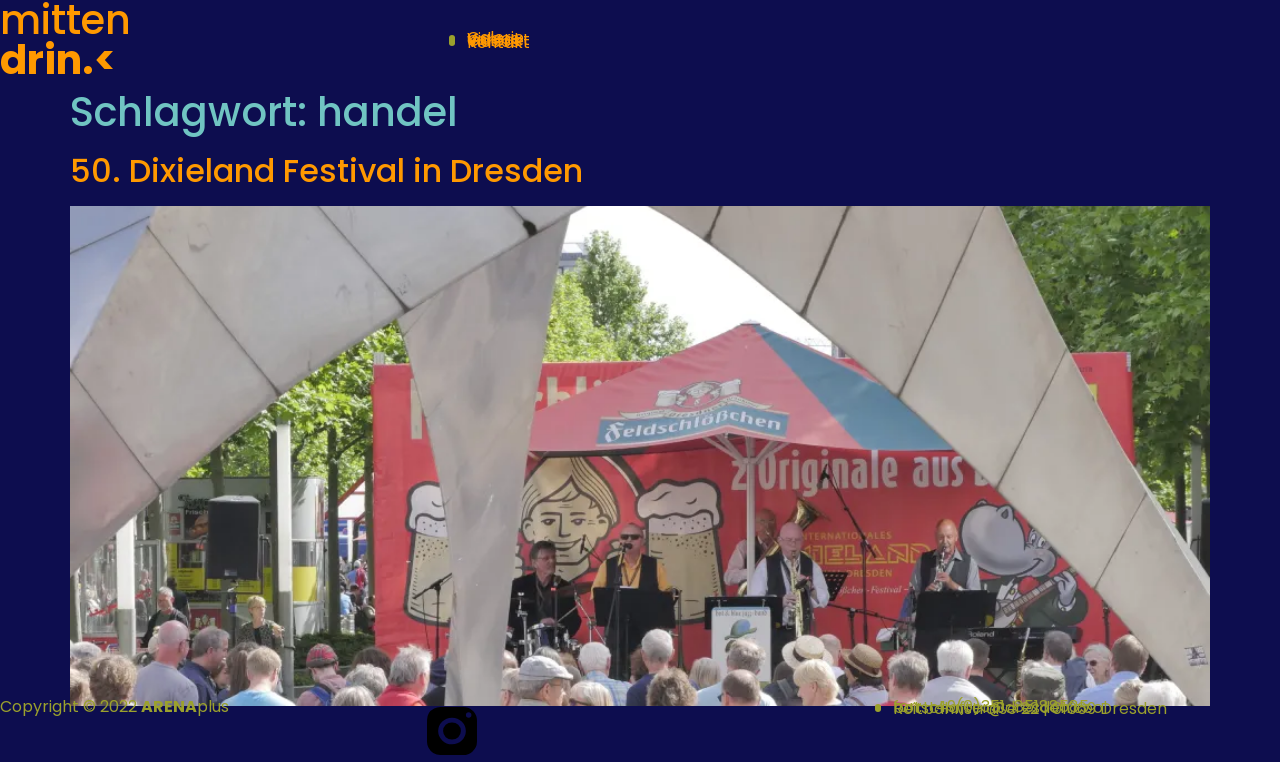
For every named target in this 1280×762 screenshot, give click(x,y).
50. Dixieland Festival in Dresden (326, 170)
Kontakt (498, 42)
